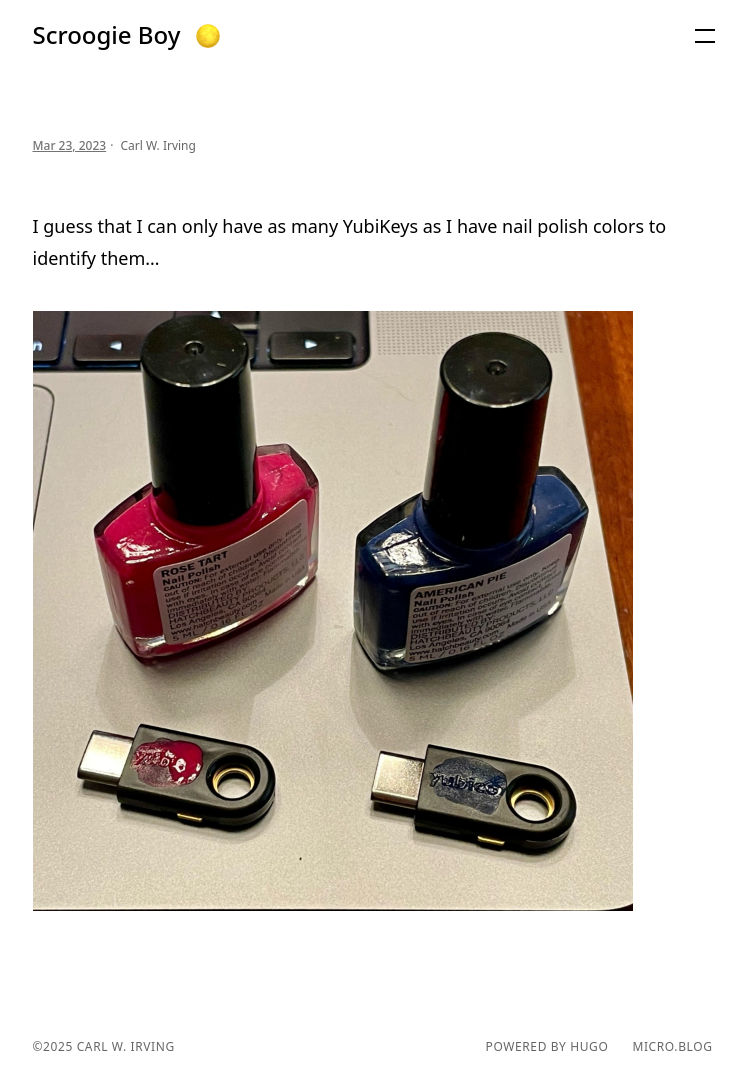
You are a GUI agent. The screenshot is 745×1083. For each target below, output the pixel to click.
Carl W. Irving (124, 1046)
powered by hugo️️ (547, 1047)
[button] (208, 36)
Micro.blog (672, 1047)
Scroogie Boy (107, 35)
